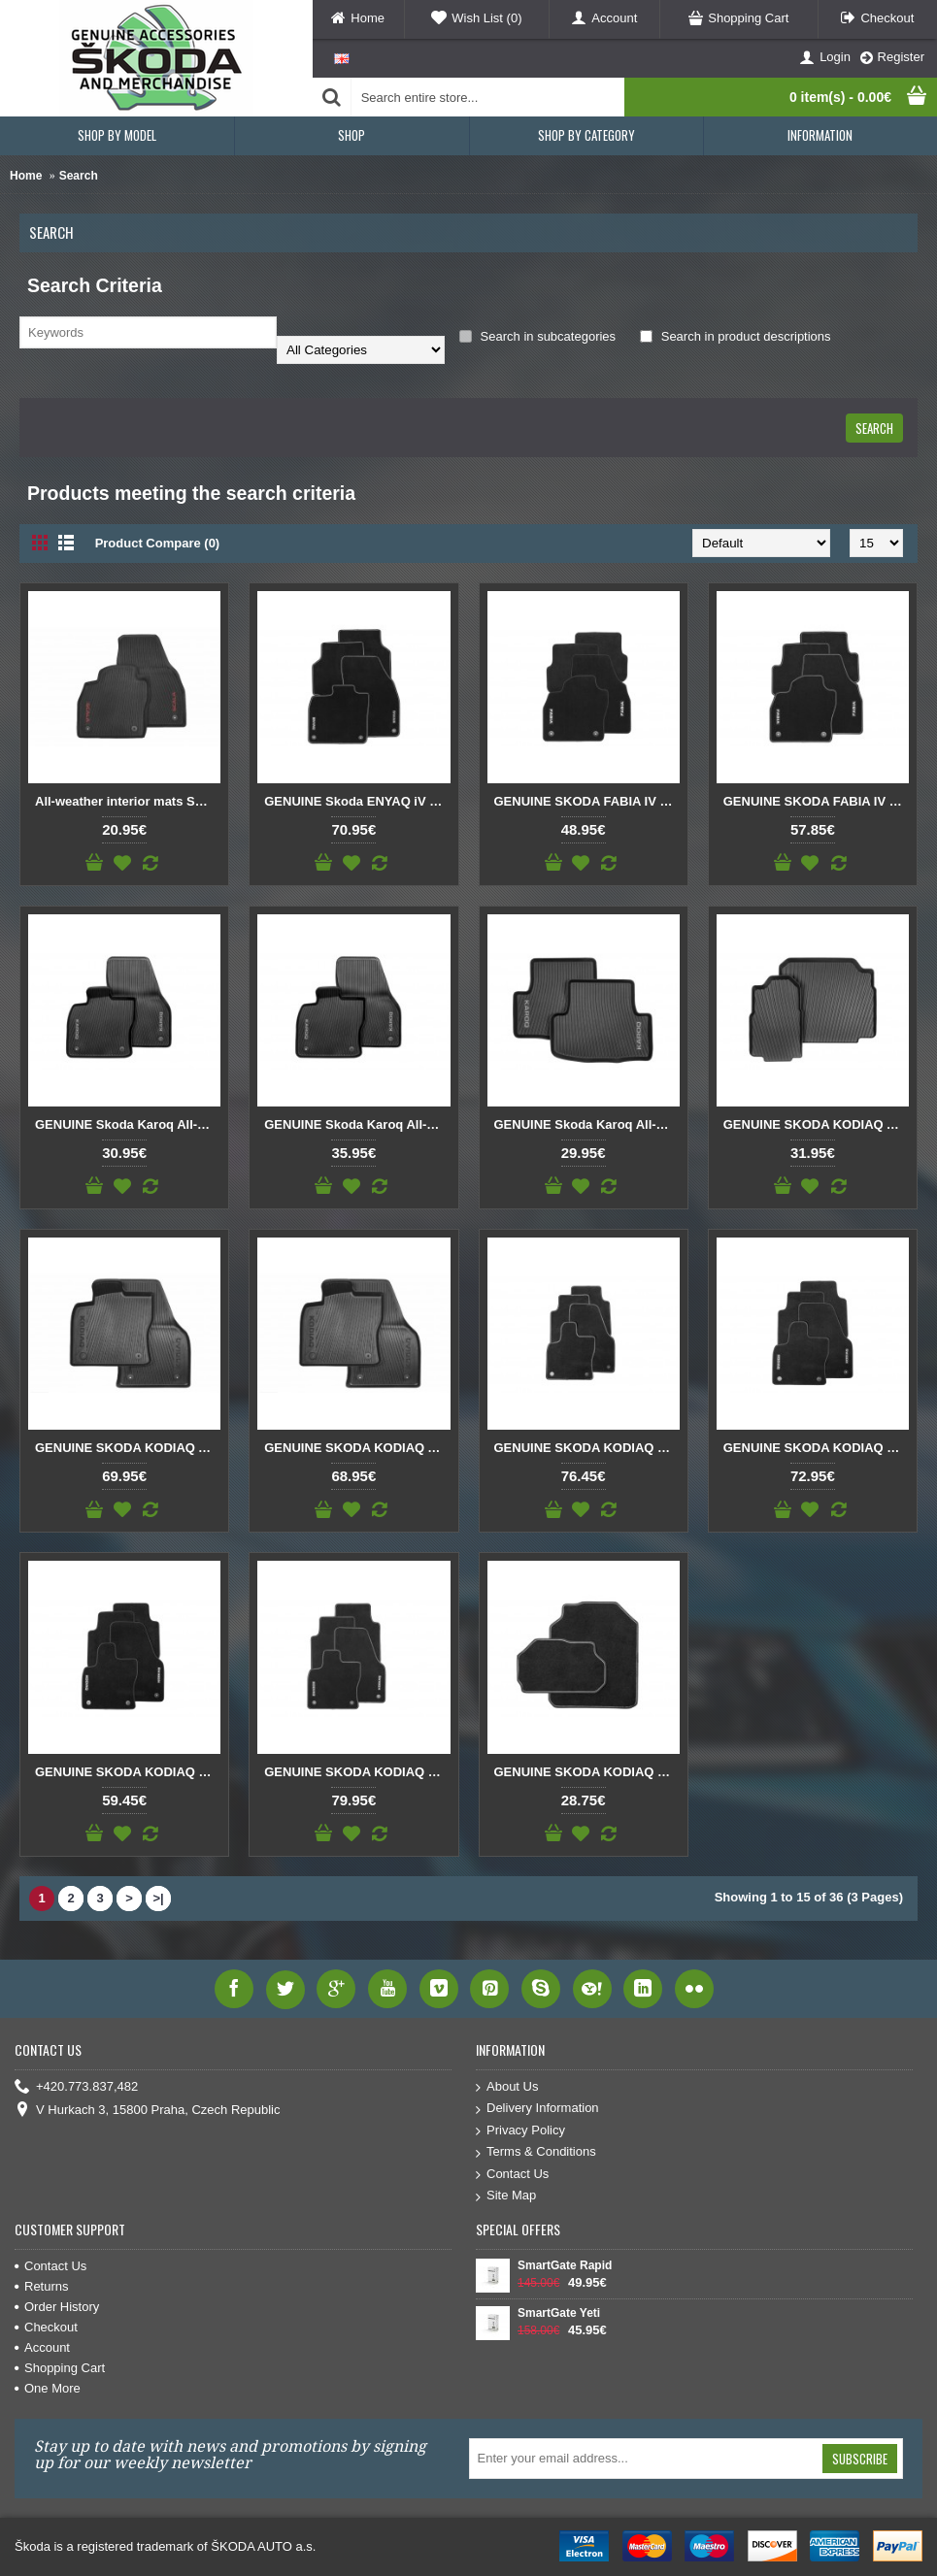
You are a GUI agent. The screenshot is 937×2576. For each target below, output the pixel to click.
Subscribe (859, 2458)
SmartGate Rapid (565, 2265)
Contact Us (512, 2174)
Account (42, 2347)
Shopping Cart (60, 2368)
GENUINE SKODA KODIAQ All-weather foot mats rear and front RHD (357, 1447)
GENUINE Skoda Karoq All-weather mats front (127, 1124)
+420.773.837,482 (76, 2087)
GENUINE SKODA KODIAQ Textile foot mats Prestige (357, 1772)
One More (48, 2388)
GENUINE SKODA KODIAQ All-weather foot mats (816, 1124)
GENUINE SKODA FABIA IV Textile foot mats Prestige (816, 801)
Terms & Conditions (536, 2152)
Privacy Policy (520, 2131)
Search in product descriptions (735, 336)
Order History (57, 2306)
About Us (507, 2087)
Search (78, 175)
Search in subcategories (537, 336)
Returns (42, 2286)
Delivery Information (537, 2108)
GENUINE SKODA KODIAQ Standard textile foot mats (127, 1772)
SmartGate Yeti (559, 2313)
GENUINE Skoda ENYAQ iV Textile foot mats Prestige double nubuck (357, 801)
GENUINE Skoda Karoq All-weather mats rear (587, 1124)
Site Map (506, 2196)
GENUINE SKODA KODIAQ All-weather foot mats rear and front (127, 1447)
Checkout (46, 2327)
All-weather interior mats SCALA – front (127, 801)
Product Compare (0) (157, 543)
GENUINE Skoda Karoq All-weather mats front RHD (357, 1124)
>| (157, 1898)
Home (26, 175)
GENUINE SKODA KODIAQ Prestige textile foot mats (587, 1447)
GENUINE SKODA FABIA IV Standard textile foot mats (587, 801)
